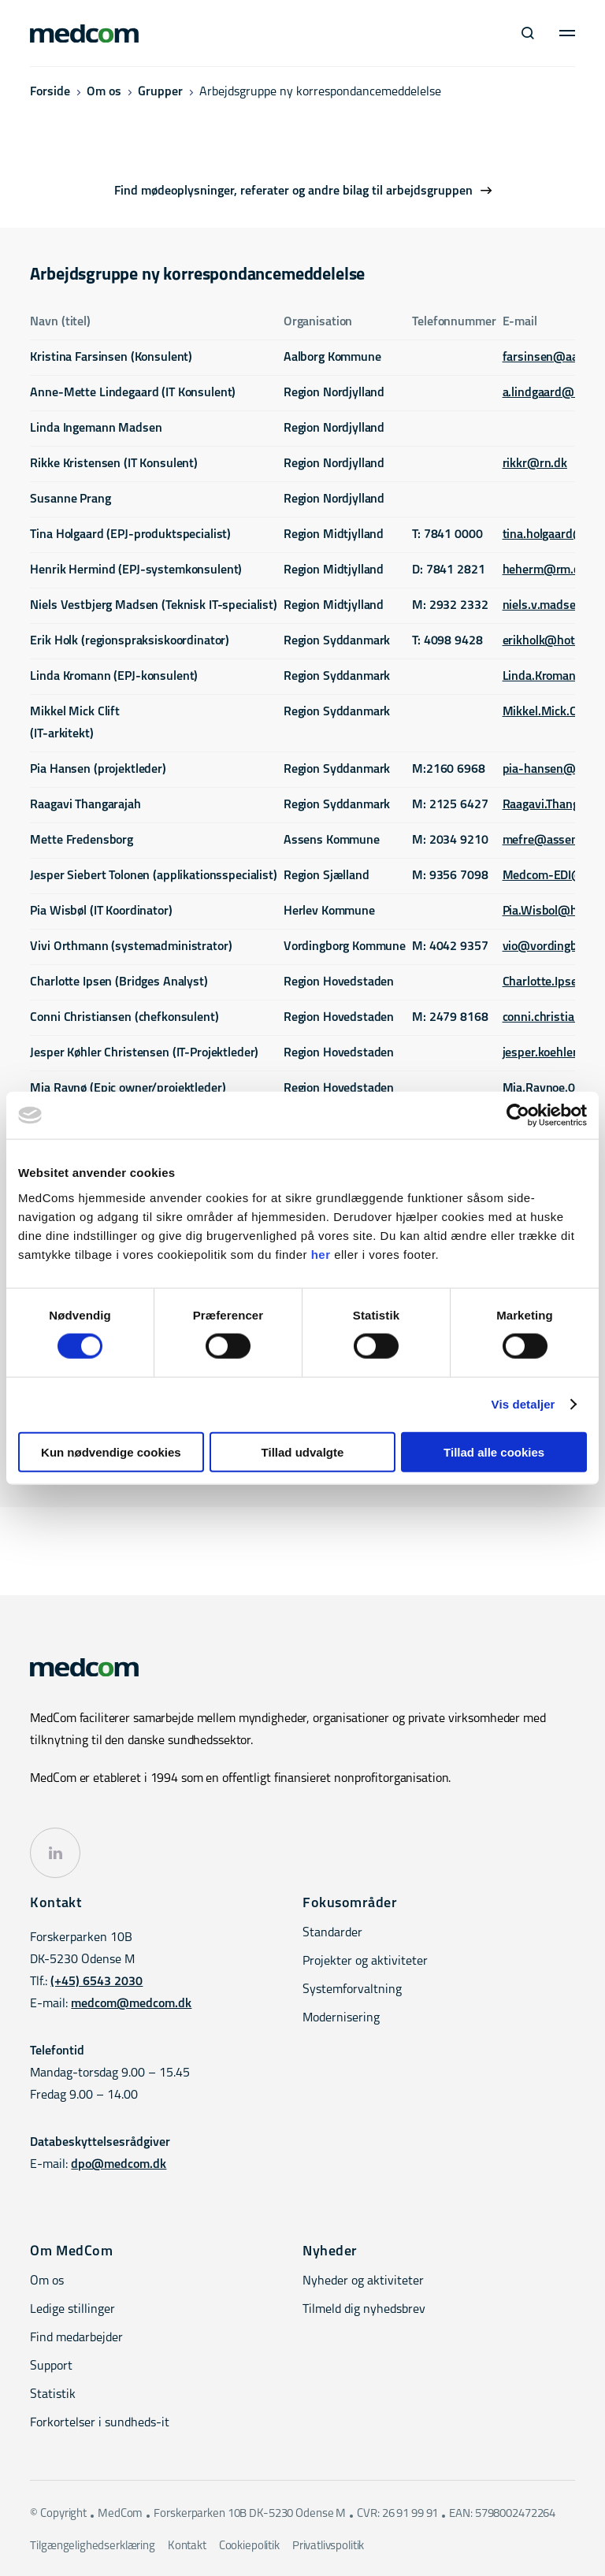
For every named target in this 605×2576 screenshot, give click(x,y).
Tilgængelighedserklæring (92, 2546)
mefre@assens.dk (552, 840)
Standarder (332, 1933)
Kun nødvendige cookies (111, 1451)
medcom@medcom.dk (131, 2004)
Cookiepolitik (249, 2546)
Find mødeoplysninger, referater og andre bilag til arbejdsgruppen (293, 191)
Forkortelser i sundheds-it (99, 2423)
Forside (50, 92)
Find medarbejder (76, 2338)
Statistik (53, 2395)
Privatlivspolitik (328, 2546)
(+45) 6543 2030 (96, 1982)
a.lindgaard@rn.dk (553, 393)
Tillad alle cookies (494, 1451)
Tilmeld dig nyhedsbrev (363, 2309)
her (321, 1253)
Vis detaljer (523, 1404)
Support (51, 2366)
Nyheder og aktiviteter (363, 2281)
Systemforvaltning (352, 1990)
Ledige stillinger (72, 2309)
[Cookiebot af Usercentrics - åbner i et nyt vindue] (518, 1115)
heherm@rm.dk (545, 570)
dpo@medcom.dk (118, 2164)
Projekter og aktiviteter (365, 1961)
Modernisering (341, 2018)
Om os (104, 92)
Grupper (160, 92)
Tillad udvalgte (303, 1451)
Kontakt (187, 2546)
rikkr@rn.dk (535, 464)
